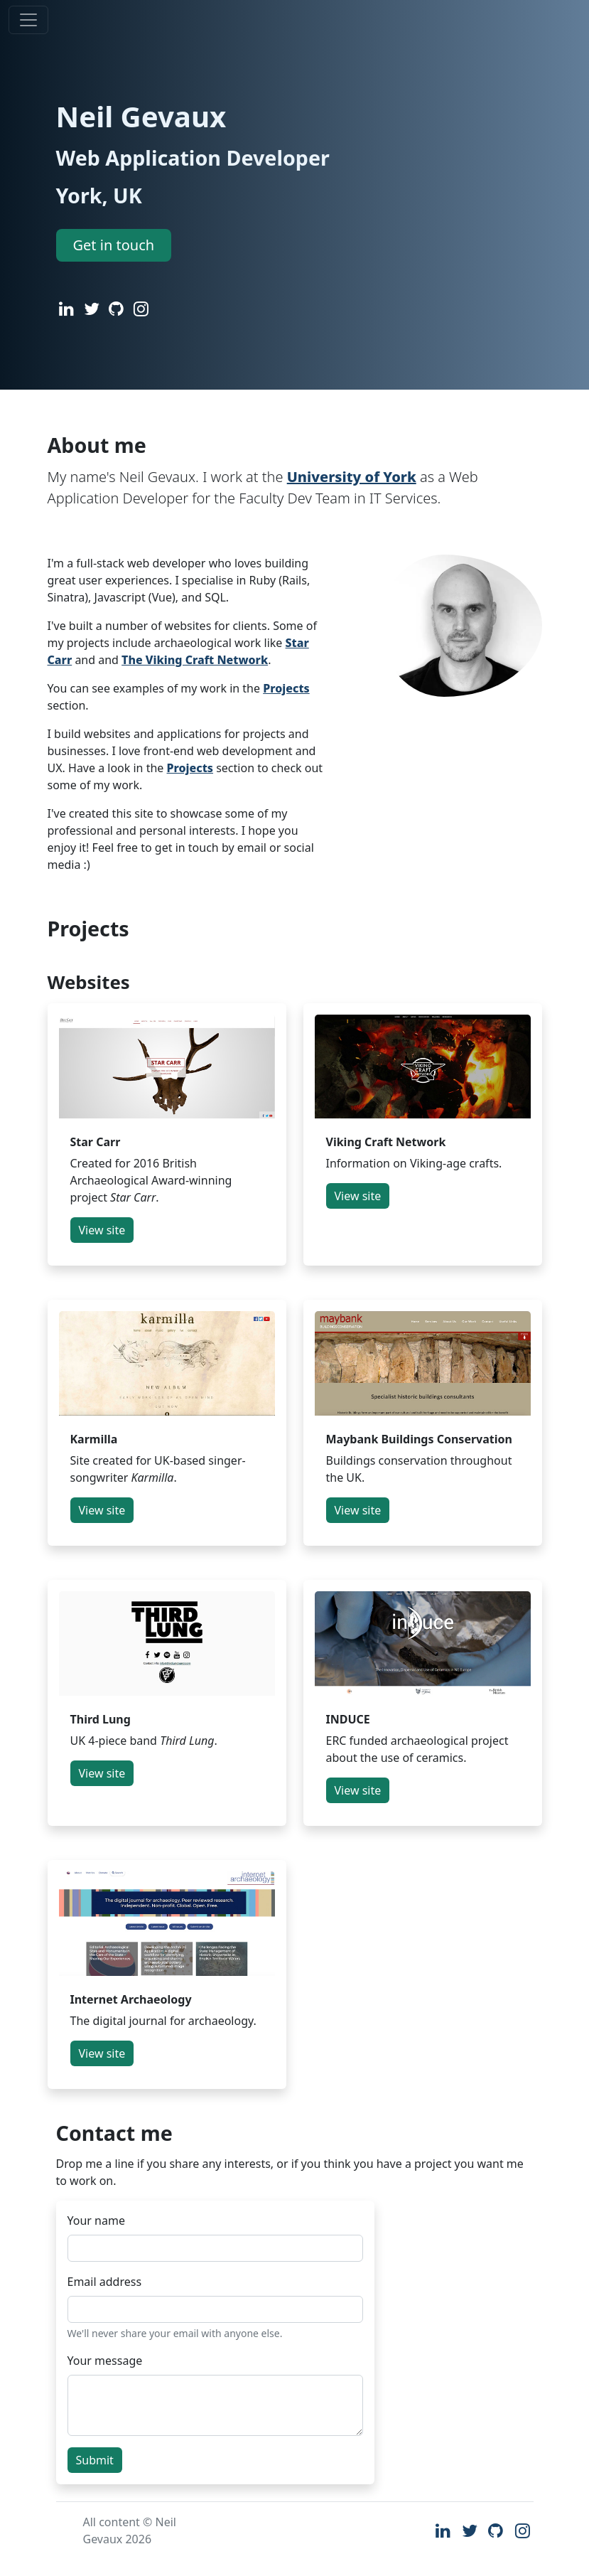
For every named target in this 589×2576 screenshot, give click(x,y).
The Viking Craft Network (194, 660)
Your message (105, 2360)
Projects (286, 688)
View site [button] (102, 1230)
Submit (95, 2460)
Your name (96, 2220)
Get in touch (114, 245)
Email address (104, 2281)
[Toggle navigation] (28, 20)
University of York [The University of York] (351, 476)
